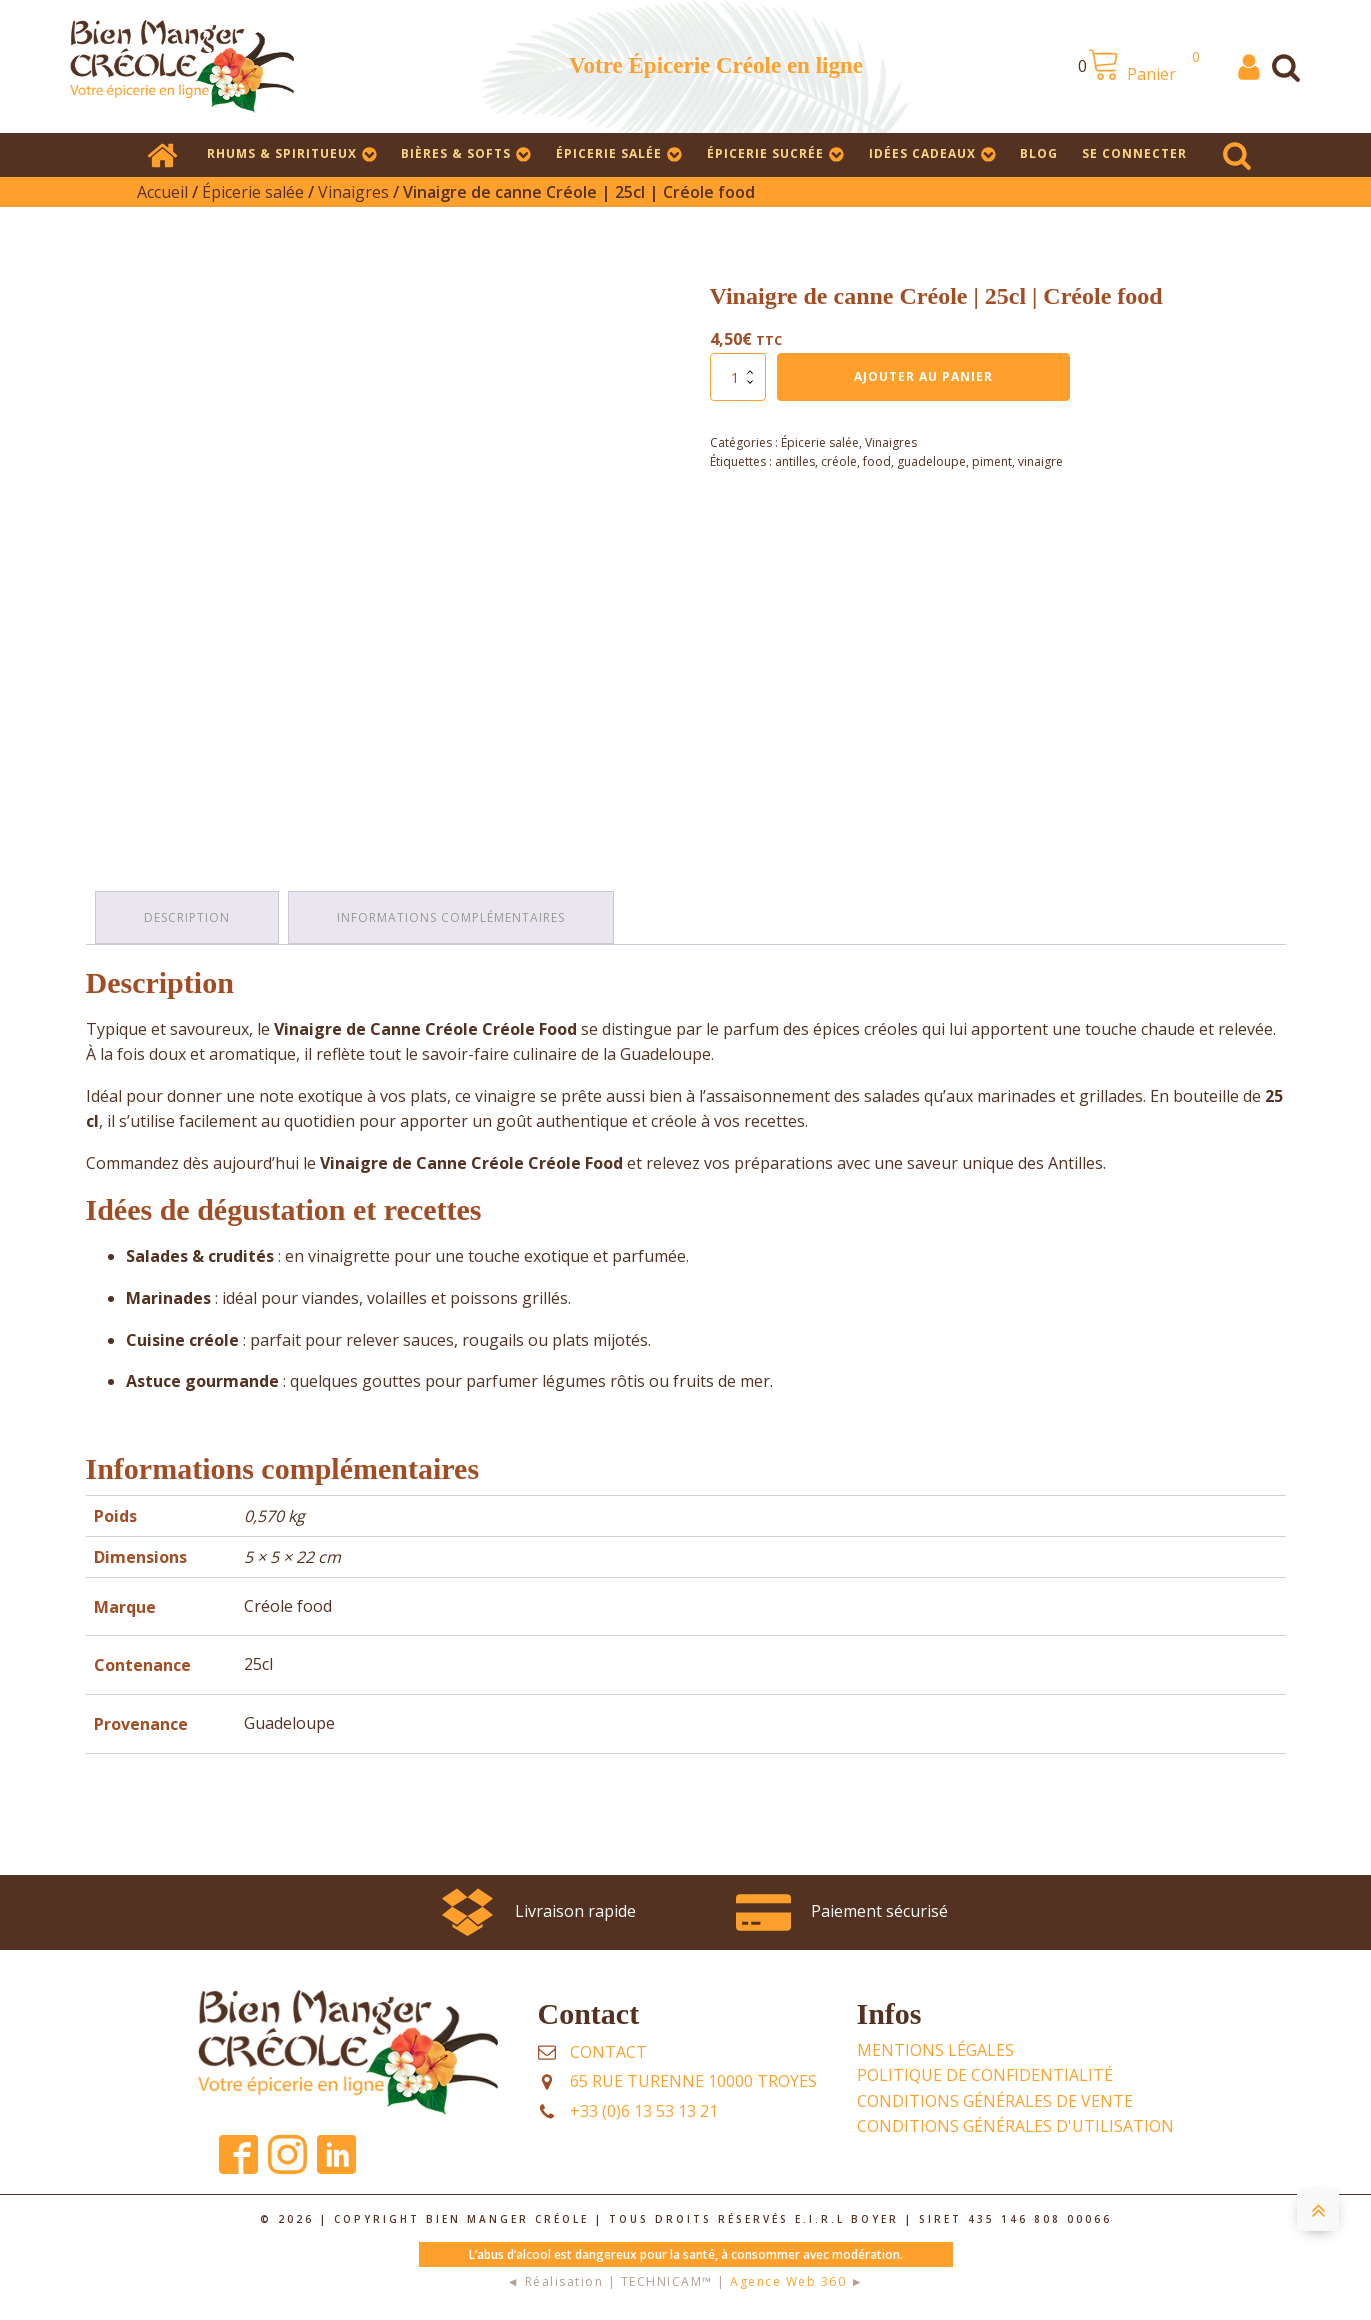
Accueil (162, 192)
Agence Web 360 (788, 2280)
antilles (795, 461)
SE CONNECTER (1134, 153)
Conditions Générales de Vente (995, 2100)
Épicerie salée (619, 153)
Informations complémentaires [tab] (453, 916)
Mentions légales (935, 2049)
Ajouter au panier (923, 376)
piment (992, 461)
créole (839, 461)
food (877, 461)
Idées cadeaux (933, 153)
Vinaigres (353, 192)
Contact (608, 2051)
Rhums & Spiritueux (292, 153)
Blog (1039, 153)
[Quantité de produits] (738, 377)
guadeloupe (931, 461)
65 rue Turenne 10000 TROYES (693, 2080)
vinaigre (1040, 461)
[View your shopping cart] (1150, 67)
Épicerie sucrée (776, 153)
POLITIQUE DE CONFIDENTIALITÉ (985, 2074)
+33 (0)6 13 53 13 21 (644, 2110)
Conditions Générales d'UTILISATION (1015, 2125)
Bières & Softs (466, 153)
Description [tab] (188, 916)
